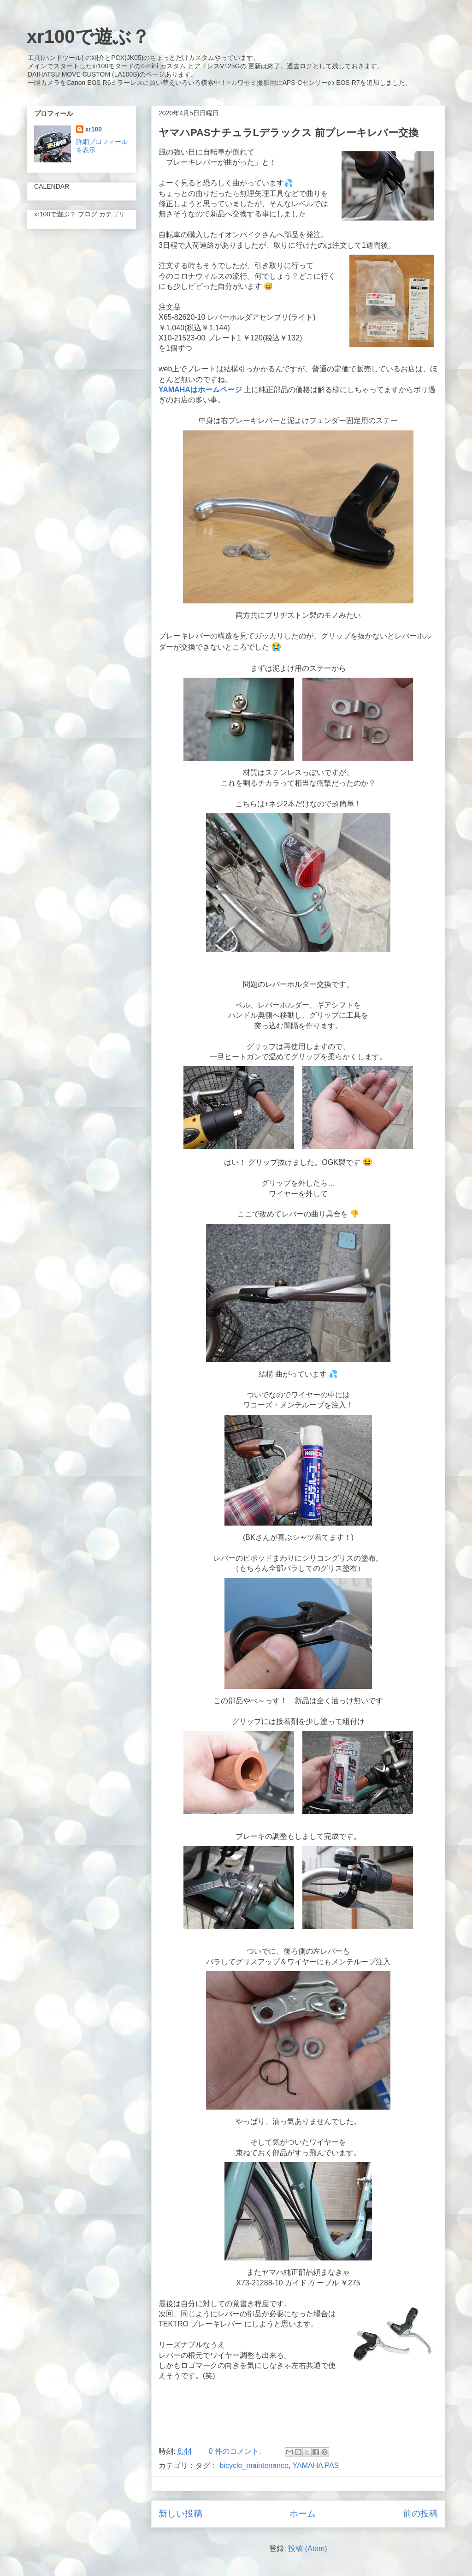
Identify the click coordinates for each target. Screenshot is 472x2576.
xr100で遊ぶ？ (88, 36)
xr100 (93, 129)
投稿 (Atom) (307, 2548)
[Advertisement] (298, 2415)
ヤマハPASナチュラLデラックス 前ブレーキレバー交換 (289, 132)
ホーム (302, 2513)
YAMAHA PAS (315, 2465)
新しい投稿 (180, 2513)
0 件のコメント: (235, 2451)
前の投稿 (420, 2513)
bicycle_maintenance (253, 2465)
